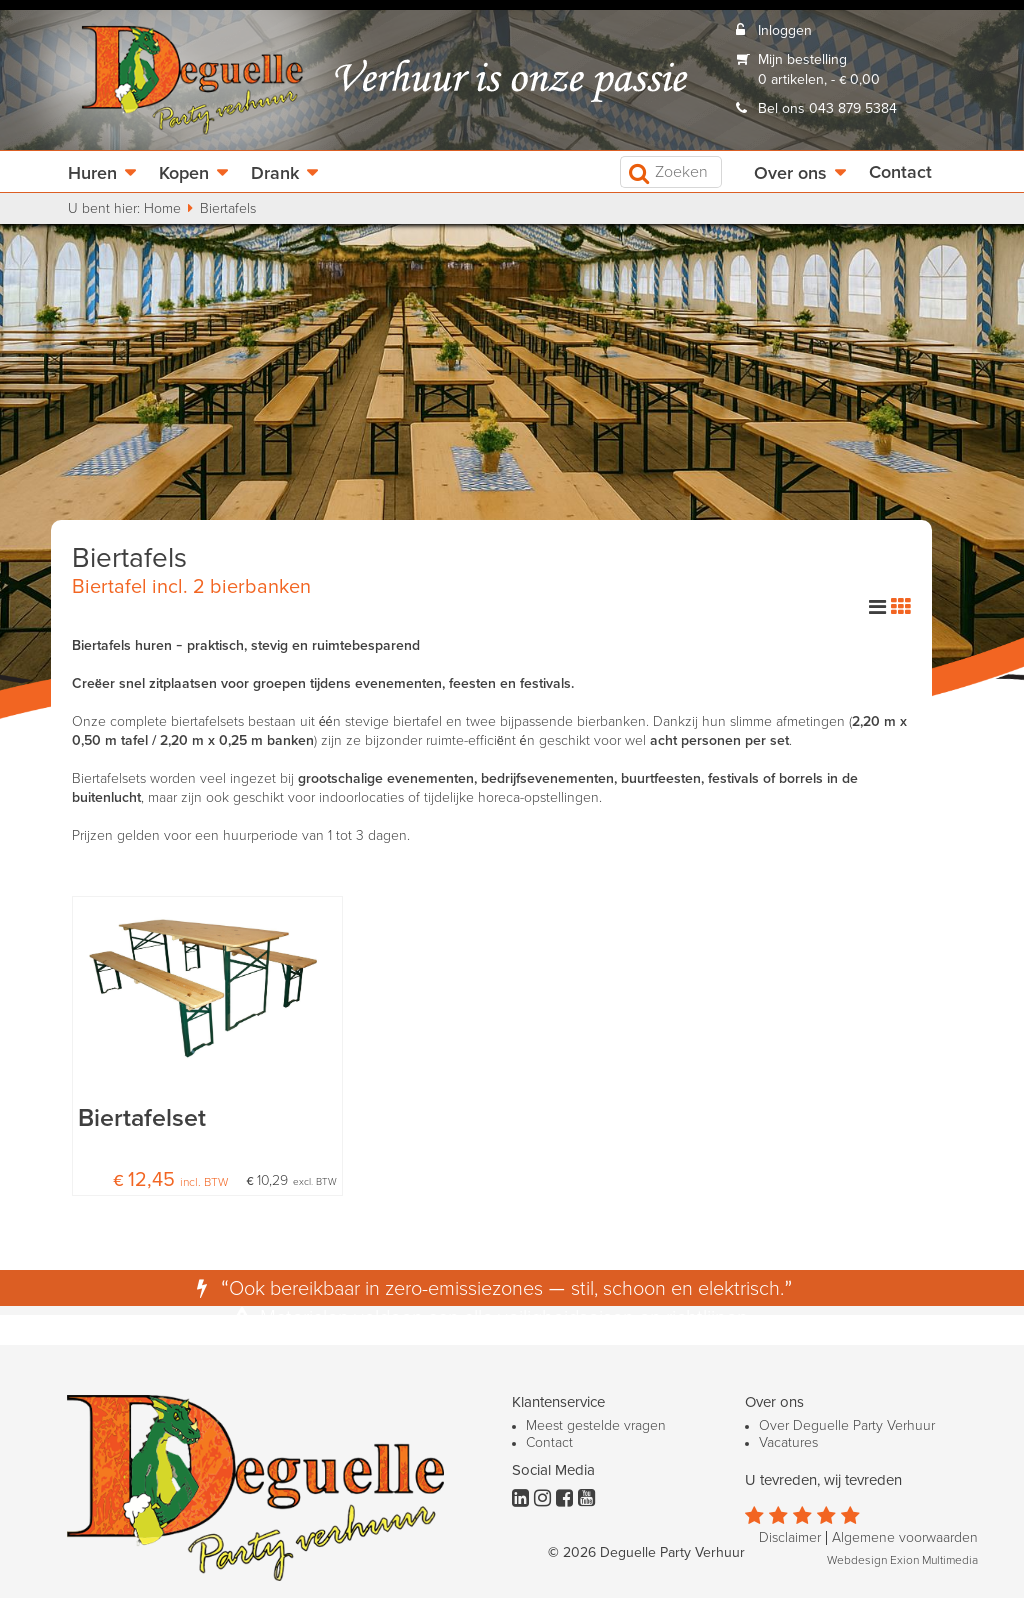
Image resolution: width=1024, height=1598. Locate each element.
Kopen (184, 174)
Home (162, 209)
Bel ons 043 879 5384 (827, 109)
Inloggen (785, 31)
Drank (275, 174)
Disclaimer (790, 1538)
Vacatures (788, 1443)
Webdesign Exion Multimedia (902, 1561)
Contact (900, 173)
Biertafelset (142, 1118)
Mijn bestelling (802, 60)
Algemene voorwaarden (905, 1538)
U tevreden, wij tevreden (823, 1480)
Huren (92, 174)
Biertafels (228, 209)
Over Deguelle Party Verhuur (847, 1426)
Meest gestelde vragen (596, 1426)
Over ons (790, 174)
